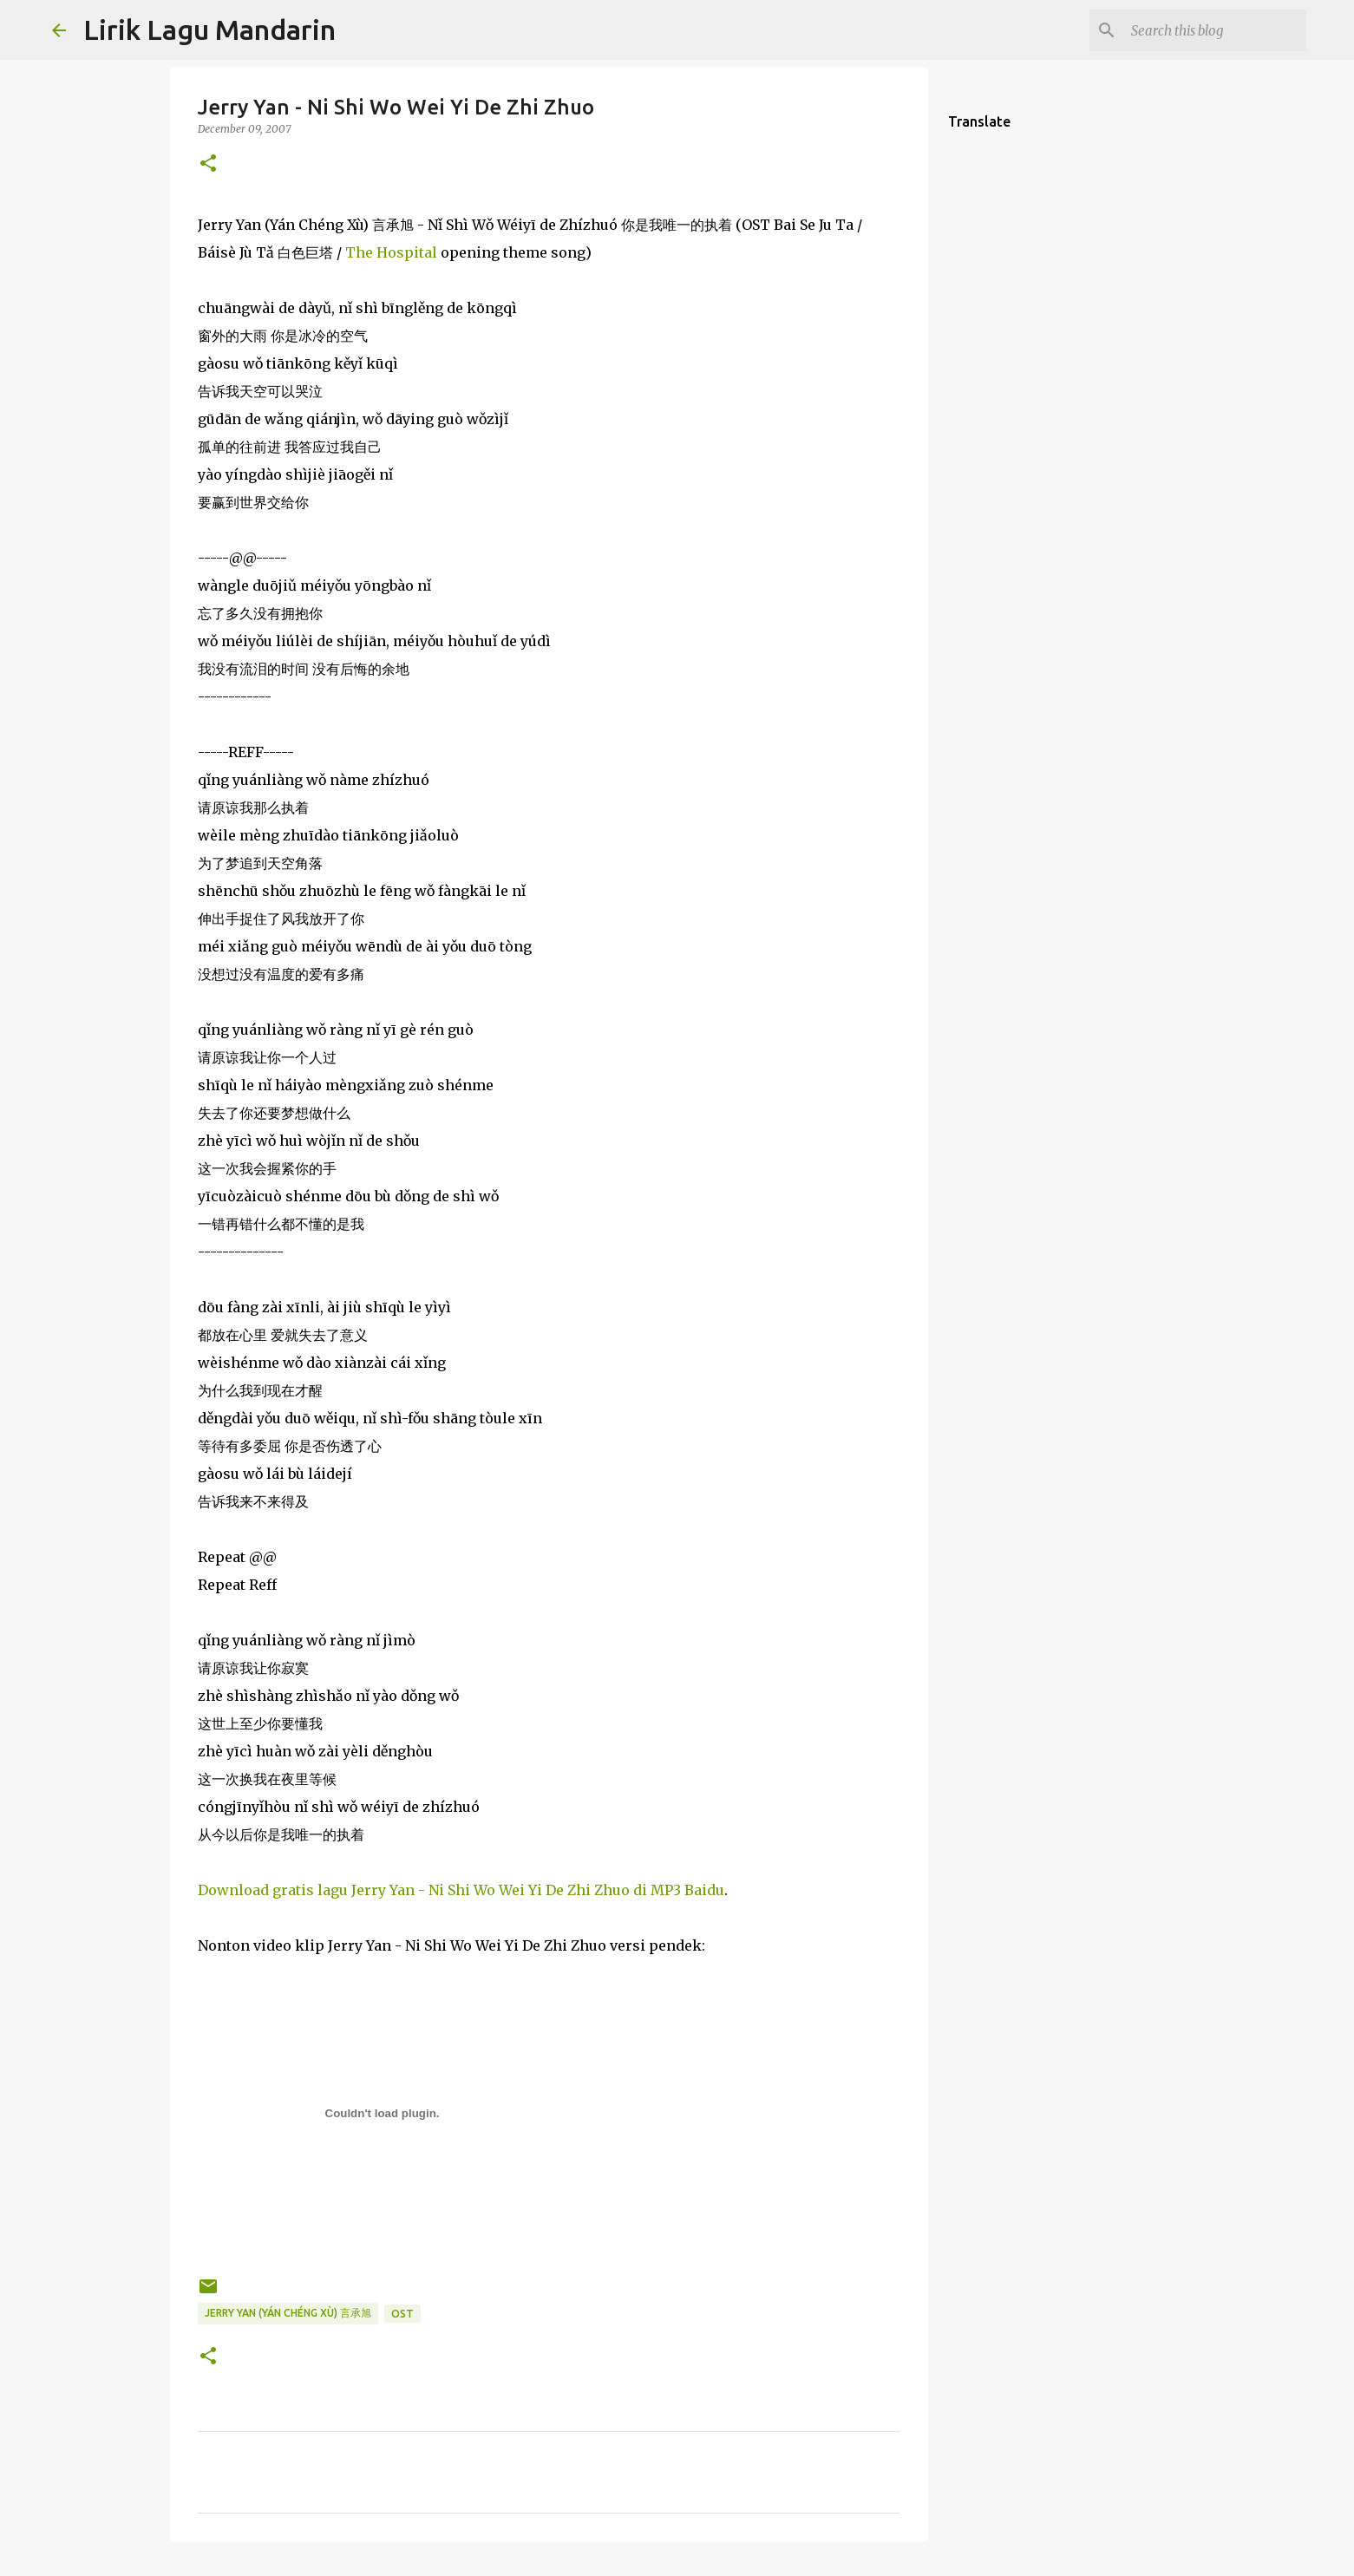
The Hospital (391, 252)
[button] (208, 164)
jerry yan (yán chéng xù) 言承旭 (288, 2312)
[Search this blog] (1215, 30)
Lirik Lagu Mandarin (209, 29)
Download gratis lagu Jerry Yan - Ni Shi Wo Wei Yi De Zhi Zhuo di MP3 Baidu (461, 1890)
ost (402, 2313)
